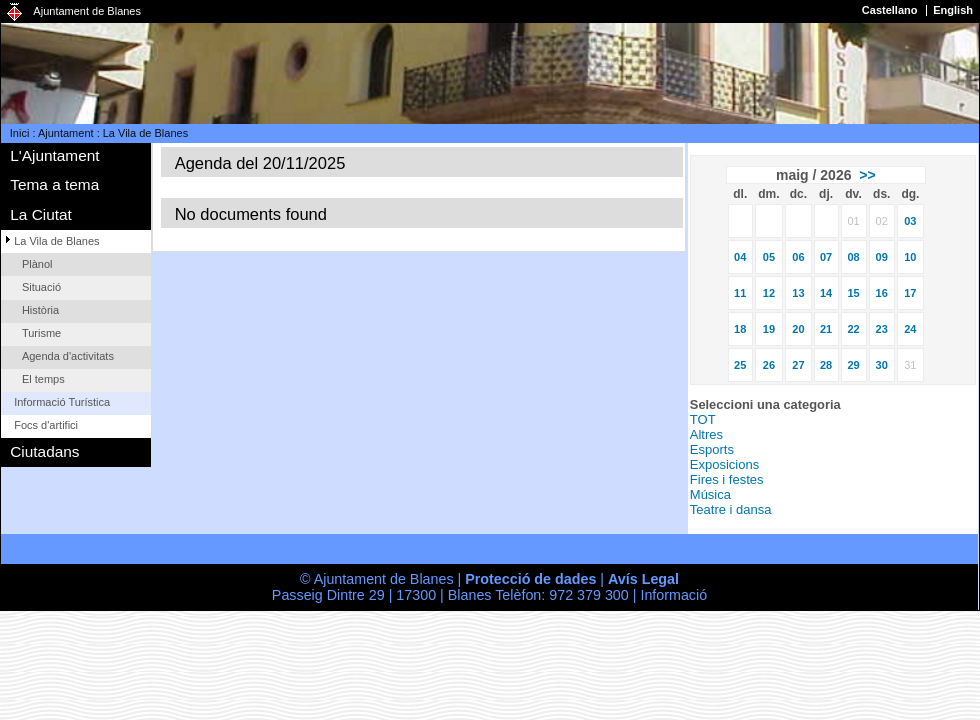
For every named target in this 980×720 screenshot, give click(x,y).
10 (910, 257)
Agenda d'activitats (68, 356)
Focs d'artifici (46, 425)
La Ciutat (41, 214)
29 (853, 365)
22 (853, 329)
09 (882, 257)
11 (740, 293)
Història (40, 310)
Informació (673, 595)
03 (910, 221)
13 (798, 293)
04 (740, 257)
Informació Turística (62, 402)
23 (882, 329)
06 (798, 257)
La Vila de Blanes (145, 133)
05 (769, 257)
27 (798, 365)
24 (910, 329)
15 (853, 293)
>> (867, 175)
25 (740, 365)
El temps (43, 379)
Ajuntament (66, 133)
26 (769, 365)
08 (853, 257)
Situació (41, 287)
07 (826, 257)
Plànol (37, 264)
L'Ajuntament (54, 155)
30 (882, 365)
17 (910, 293)
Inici (20, 133)
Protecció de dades (530, 579)
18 (740, 329)
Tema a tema (54, 184)
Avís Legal (643, 579)
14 (826, 293)
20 (798, 329)
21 (826, 329)
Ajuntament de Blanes (87, 11)
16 (882, 293)
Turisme (41, 333)
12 (769, 293)
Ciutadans (44, 451)
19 (769, 329)
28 (826, 365)
